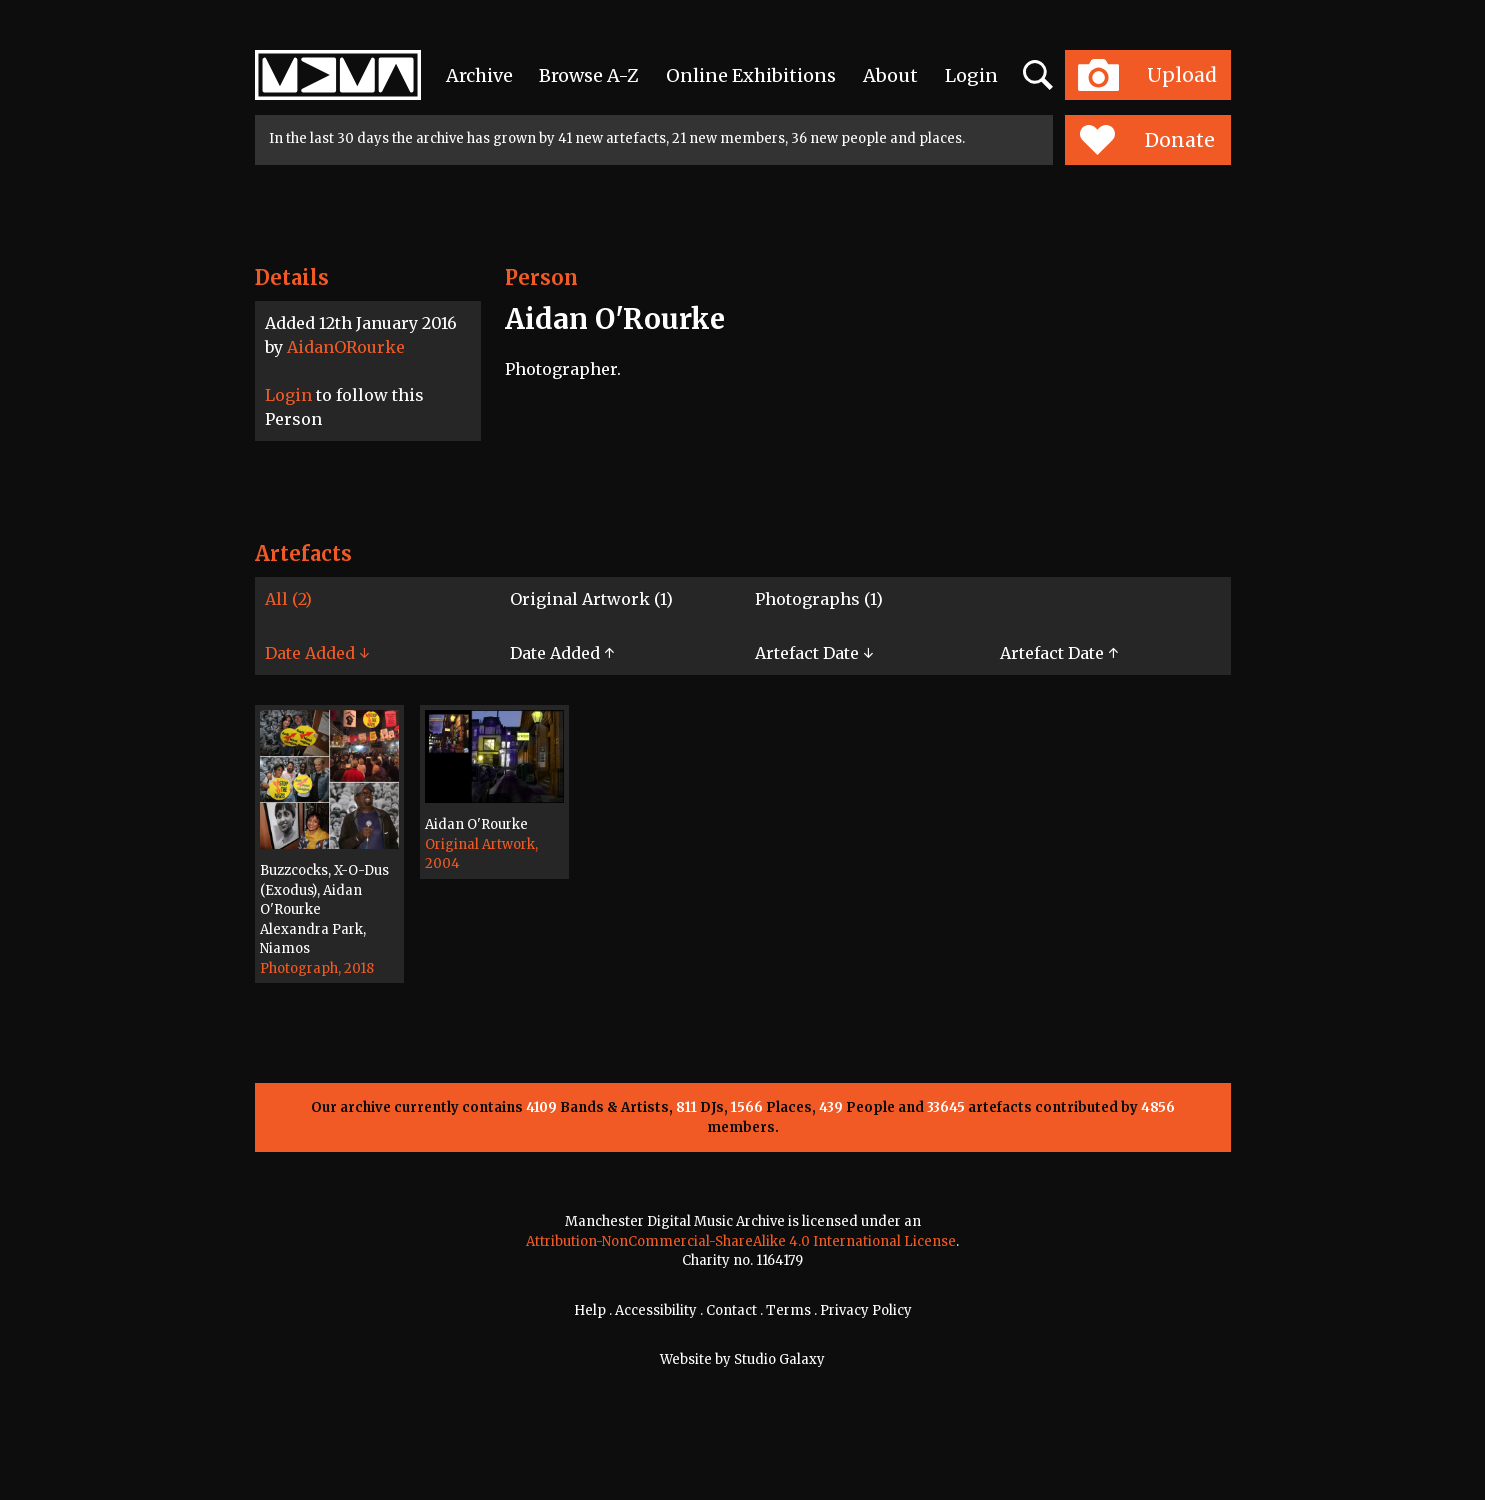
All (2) (288, 599)
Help (590, 1310)
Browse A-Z (589, 75)
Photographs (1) (819, 599)
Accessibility (656, 1310)
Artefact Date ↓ (814, 653)
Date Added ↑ (562, 653)
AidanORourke (346, 347)
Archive (479, 75)
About (890, 75)
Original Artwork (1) (591, 599)
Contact (731, 1310)
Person (541, 277)
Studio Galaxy (779, 1359)
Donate (1147, 140)
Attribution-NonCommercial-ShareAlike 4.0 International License (741, 1241)
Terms (788, 1310)
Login (971, 75)
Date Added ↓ (317, 653)
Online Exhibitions (751, 75)
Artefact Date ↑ (1059, 653)
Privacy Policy (866, 1310)
